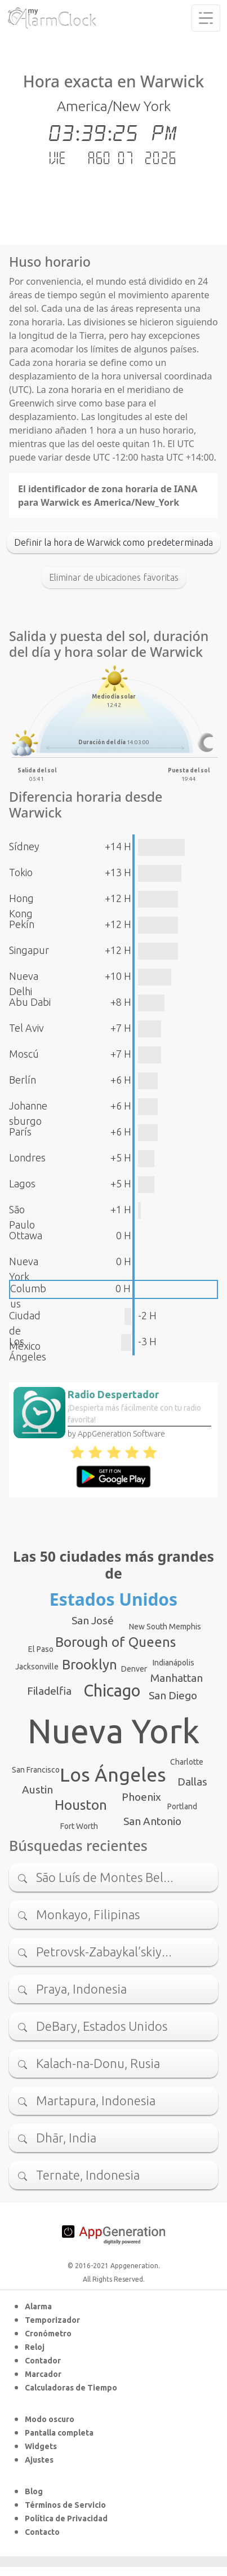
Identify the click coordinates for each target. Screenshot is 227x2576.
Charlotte (186, 1761)
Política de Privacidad (66, 2518)
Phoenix (141, 1797)
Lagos (22, 1183)
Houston (81, 1805)
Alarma (38, 2306)
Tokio (21, 872)
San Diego (173, 1695)
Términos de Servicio (65, 2504)
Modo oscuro (49, 2419)
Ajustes (39, 2459)
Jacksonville (37, 1666)
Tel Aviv (26, 1027)
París (20, 1131)
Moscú (24, 1053)
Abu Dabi (30, 1002)
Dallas (192, 1781)
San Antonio (152, 1821)
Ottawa (25, 1235)
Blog (34, 2491)
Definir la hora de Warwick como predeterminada (113, 542)
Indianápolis (173, 1662)
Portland (182, 1806)
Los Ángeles (113, 1774)
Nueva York (113, 1730)
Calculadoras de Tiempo (71, 2387)
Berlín (22, 1079)
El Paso (41, 1649)
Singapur (29, 950)
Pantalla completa (59, 2432)
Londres (27, 1157)
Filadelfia (49, 1691)
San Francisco (36, 1769)
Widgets (41, 2446)
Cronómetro (48, 2333)
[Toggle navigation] (206, 18)
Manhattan (176, 1678)
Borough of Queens (115, 1642)
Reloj (34, 2347)
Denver (134, 1668)
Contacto (42, 2532)
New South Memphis (165, 1626)
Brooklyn (89, 1664)
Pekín (21, 924)
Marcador (43, 2374)
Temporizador (52, 2320)
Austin (37, 1789)
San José (93, 1620)
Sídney (24, 846)
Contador (43, 2360)
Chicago (111, 1690)
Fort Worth (79, 1826)
